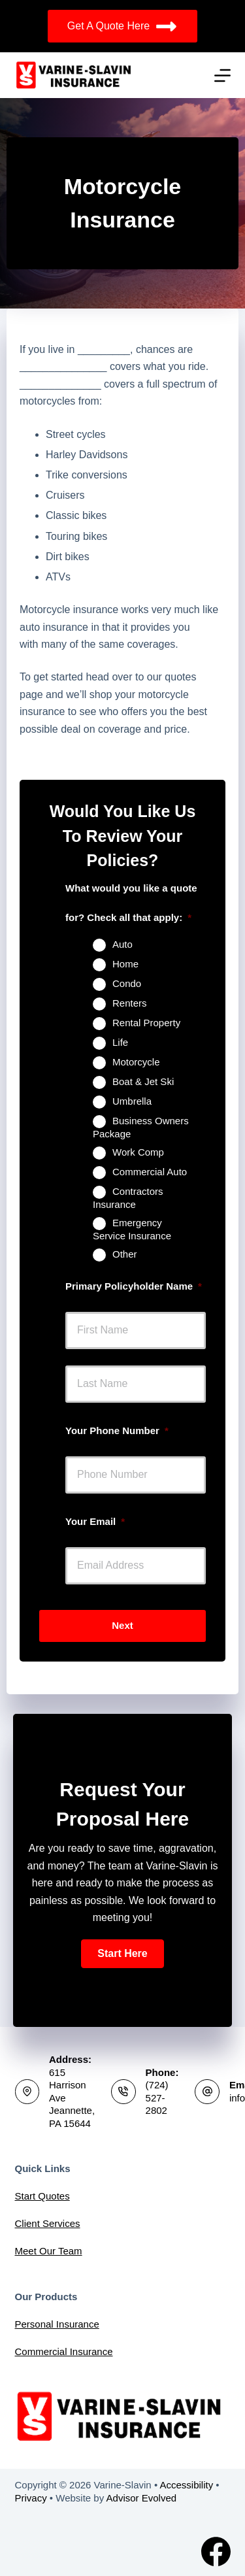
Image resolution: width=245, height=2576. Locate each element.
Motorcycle (136, 1061)
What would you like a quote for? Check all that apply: (131, 902)
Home (125, 963)
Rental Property (146, 1022)
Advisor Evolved (141, 2497)
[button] (122, 1953)
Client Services (47, 2223)
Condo (126, 983)
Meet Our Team (48, 2250)
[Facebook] (216, 2551)
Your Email (95, 1521)
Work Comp (138, 1152)
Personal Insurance (57, 2324)
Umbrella (132, 1101)
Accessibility (186, 2484)
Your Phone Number (117, 1430)
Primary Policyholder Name (133, 1286)
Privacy (31, 2497)
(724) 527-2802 (157, 2097)
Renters (129, 1003)
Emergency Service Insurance (132, 1229)
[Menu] (222, 75)
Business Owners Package (141, 1127)
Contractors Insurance (128, 1198)
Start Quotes (42, 2195)
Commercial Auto (149, 1171)
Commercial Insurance (64, 2351)
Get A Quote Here (122, 26)
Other (124, 1254)
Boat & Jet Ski (143, 1081)
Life (120, 1042)
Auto (122, 944)
